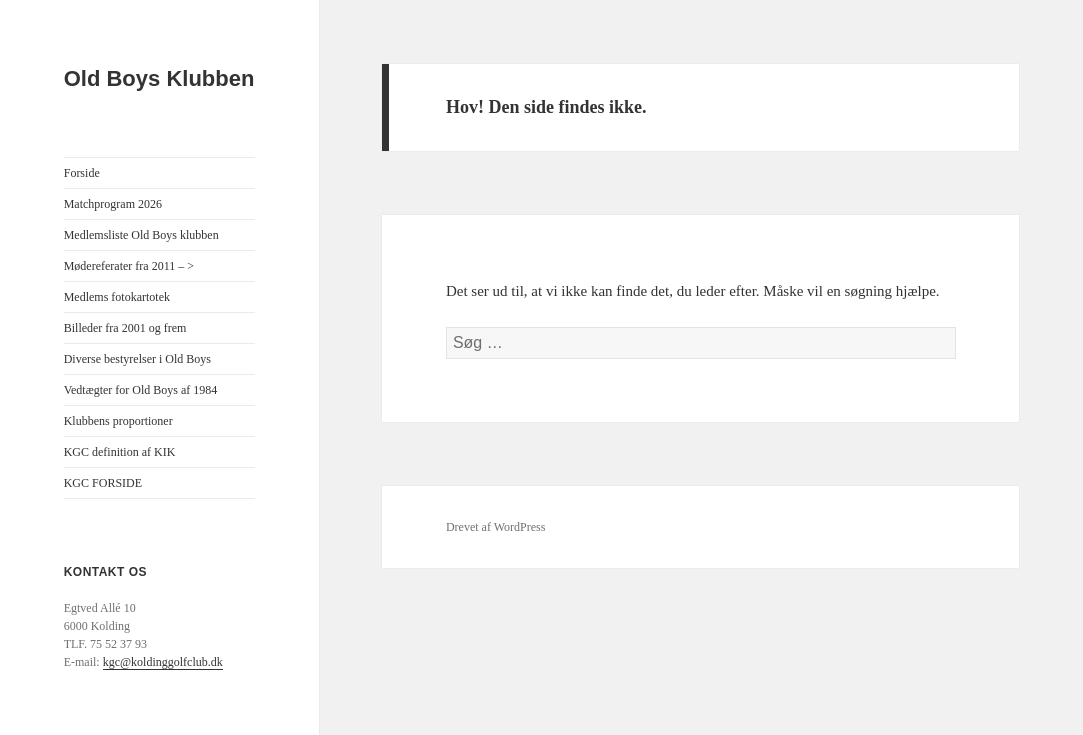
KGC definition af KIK (120, 452)
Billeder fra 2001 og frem (125, 328)
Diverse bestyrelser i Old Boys (137, 359)
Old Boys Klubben (159, 78)
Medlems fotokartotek (117, 297)
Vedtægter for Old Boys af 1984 (141, 390)
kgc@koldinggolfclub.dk (163, 662)
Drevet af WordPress (495, 527)
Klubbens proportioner (118, 421)
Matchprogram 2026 (113, 204)
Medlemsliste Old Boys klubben (141, 235)
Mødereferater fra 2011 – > (129, 266)
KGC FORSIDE (103, 483)
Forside (82, 173)
